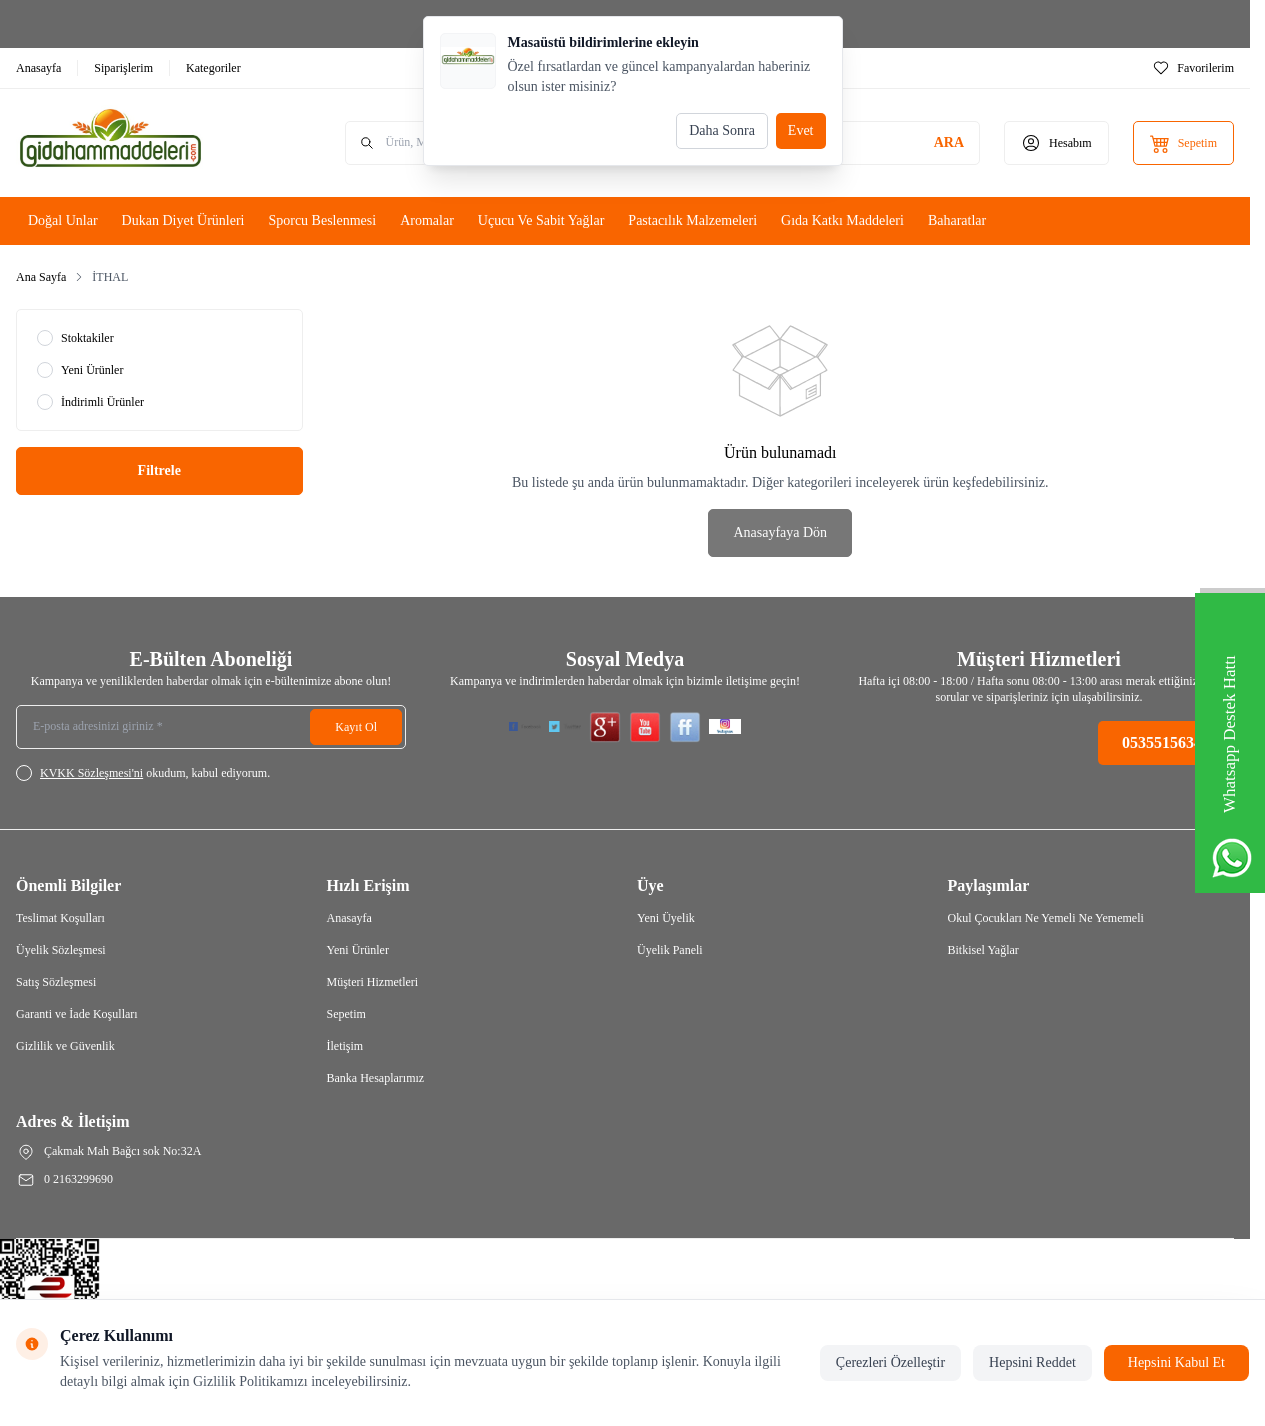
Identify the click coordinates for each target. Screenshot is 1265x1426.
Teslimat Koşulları (60, 918)
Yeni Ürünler (358, 950)
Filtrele (159, 470)
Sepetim (346, 1014)
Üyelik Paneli (670, 950)
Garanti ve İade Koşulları (77, 1014)
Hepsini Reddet (1032, 1362)
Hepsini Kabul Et (1176, 1362)
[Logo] (136, 143)
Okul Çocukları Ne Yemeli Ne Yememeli (1046, 918)
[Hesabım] (1056, 143)
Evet (801, 130)
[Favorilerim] (1193, 68)
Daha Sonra (722, 130)
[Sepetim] (1183, 143)
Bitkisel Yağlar (983, 950)
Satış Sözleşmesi (56, 982)
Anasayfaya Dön (780, 532)
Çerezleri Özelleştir (890, 1362)
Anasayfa (349, 918)
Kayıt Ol (356, 727)
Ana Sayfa (41, 277)
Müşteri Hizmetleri (373, 982)
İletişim (345, 1046)
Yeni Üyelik (666, 918)
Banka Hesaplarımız (376, 1078)
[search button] (949, 143)
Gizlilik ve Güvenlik (65, 1046)
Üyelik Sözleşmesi (61, 950)
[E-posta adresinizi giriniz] (211, 727)
